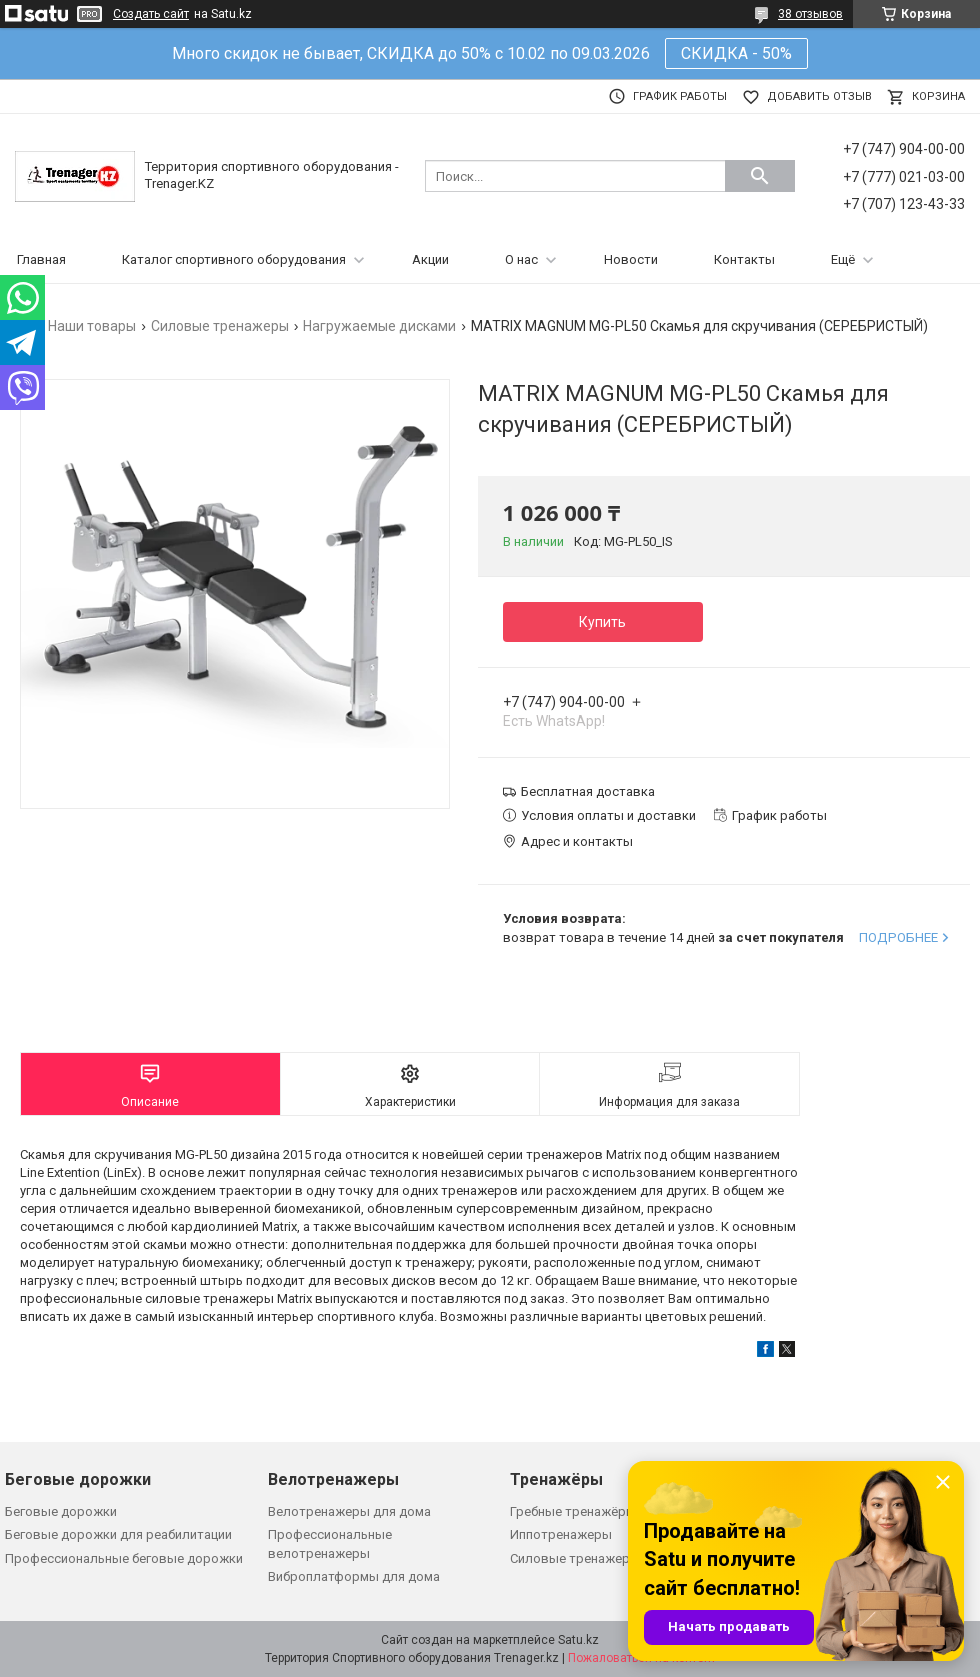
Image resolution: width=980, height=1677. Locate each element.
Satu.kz (578, 1640)
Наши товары (92, 326)
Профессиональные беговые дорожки (124, 1558)
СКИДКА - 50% (736, 53)
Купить (602, 622)
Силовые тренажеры (220, 326)
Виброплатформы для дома (354, 1576)
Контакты (744, 259)
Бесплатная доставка (588, 791)
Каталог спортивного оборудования (234, 259)
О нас (521, 259)
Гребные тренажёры (573, 1511)
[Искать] (760, 176)
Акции (430, 259)
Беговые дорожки (61, 1511)
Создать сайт (151, 14)
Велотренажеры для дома (349, 1511)
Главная (41, 259)
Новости (631, 259)
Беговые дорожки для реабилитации (118, 1534)
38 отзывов (810, 14)
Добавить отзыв (819, 96)
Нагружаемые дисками (379, 326)
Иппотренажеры (561, 1534)
